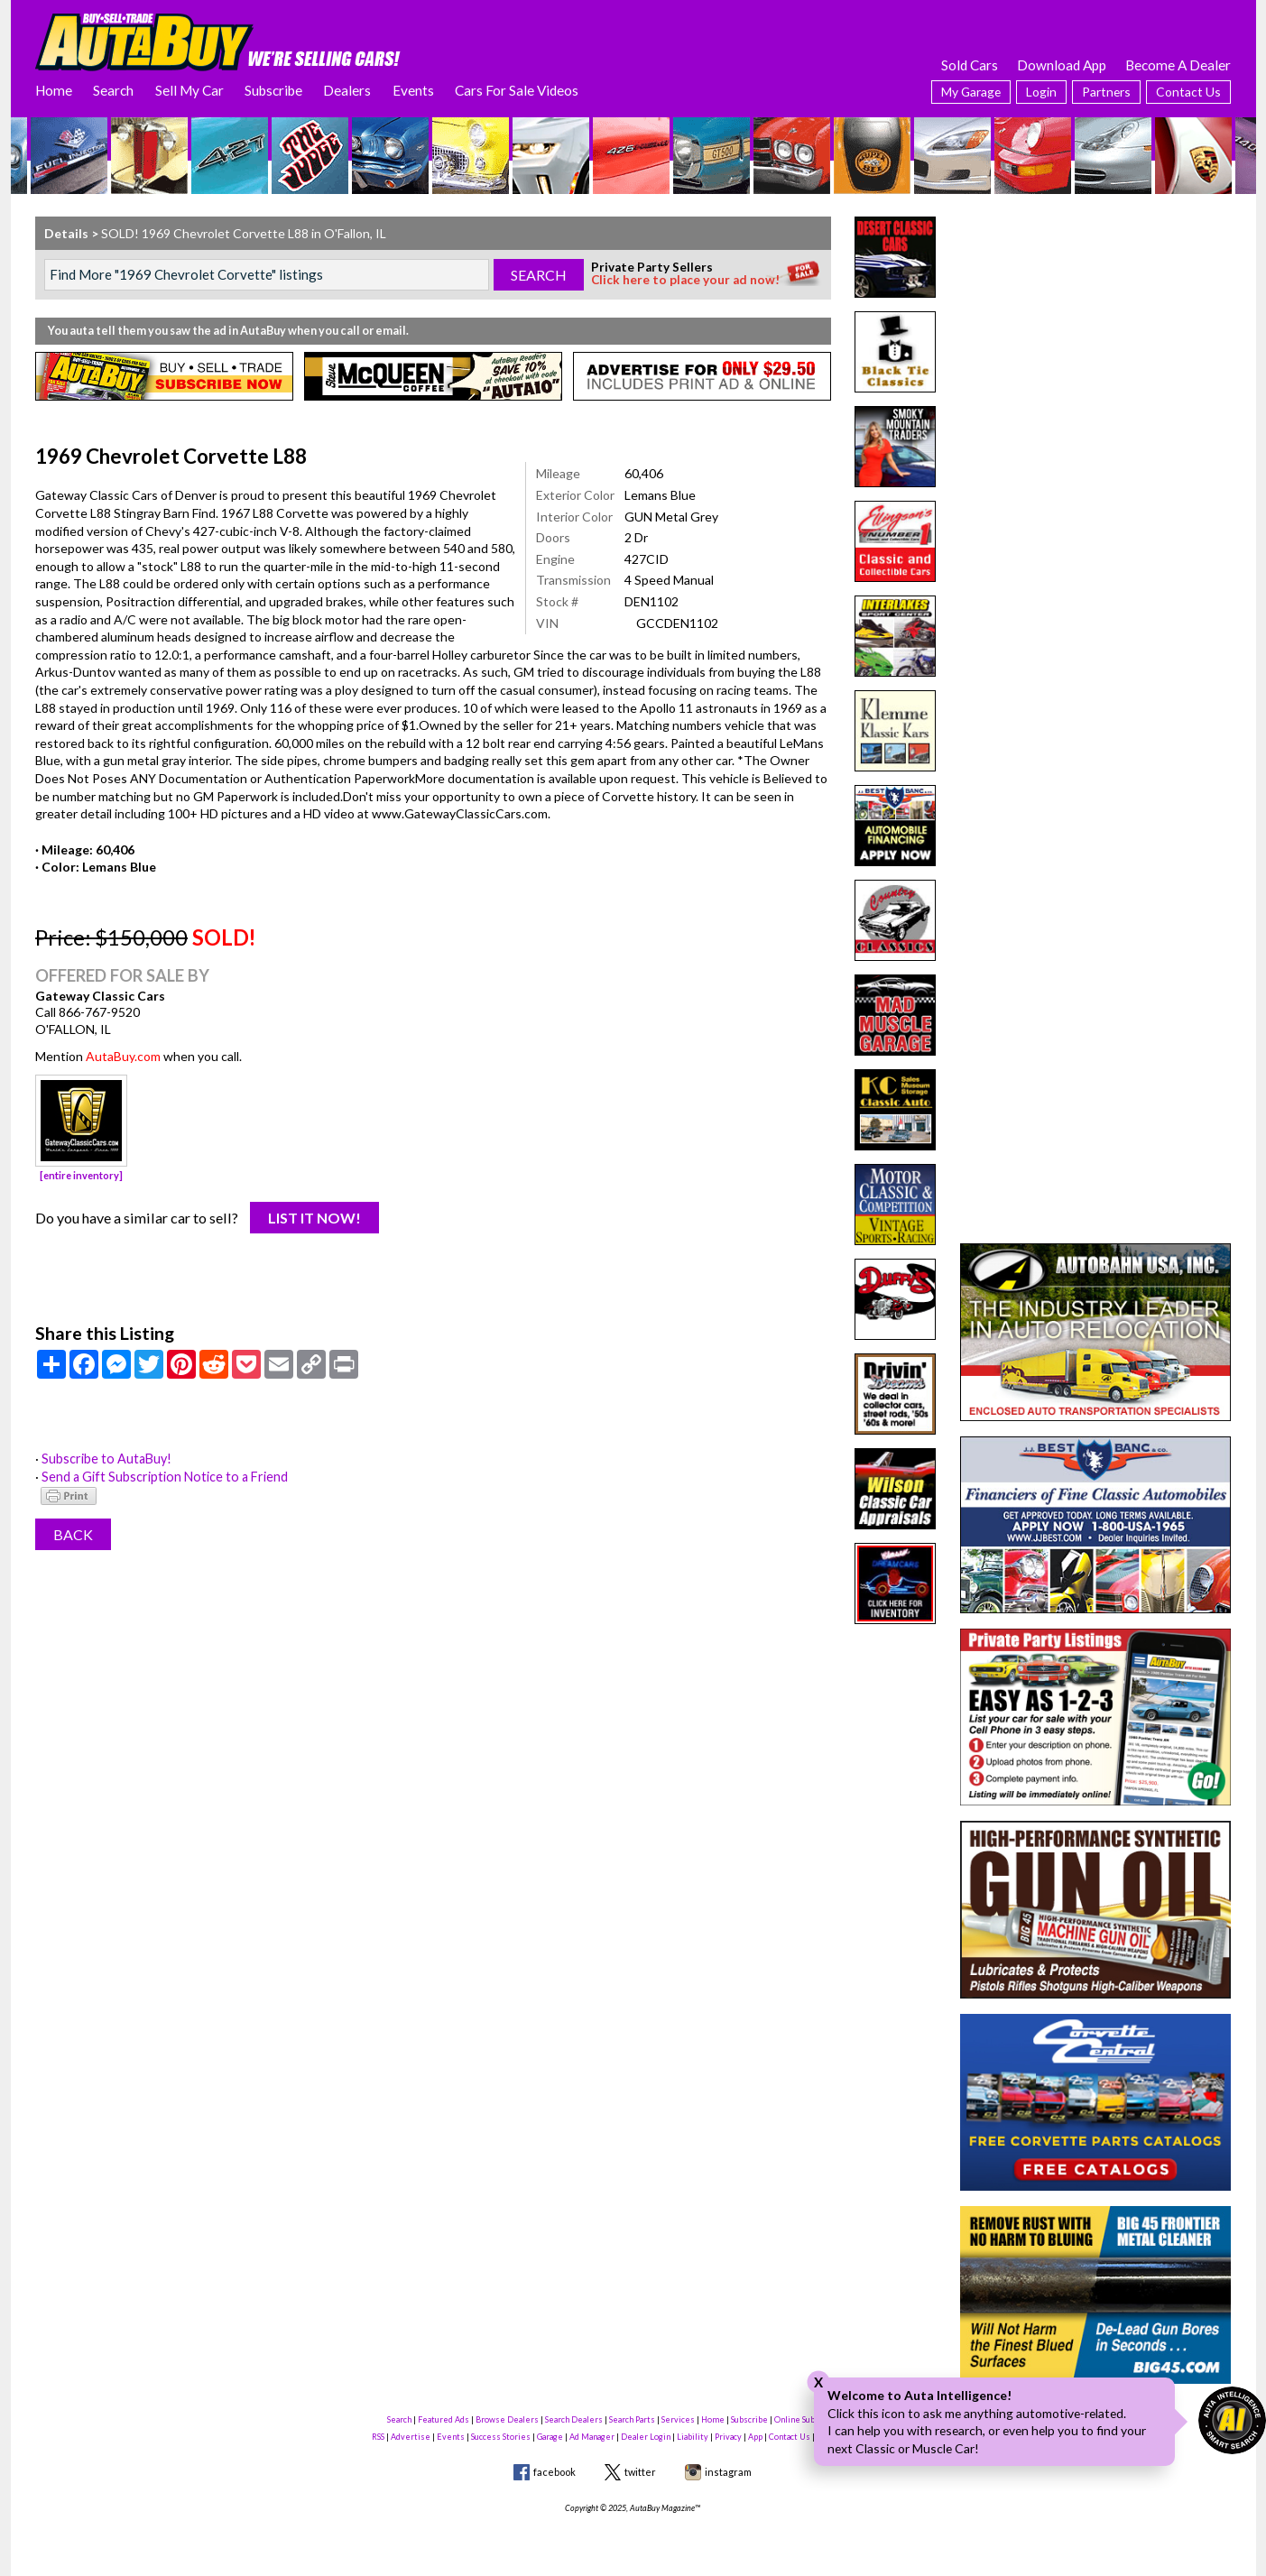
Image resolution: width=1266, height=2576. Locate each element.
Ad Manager (592, 2437)
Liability (692, 2437)
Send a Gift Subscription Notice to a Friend (162, 1476)
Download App (1061, 65)
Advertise (410, 2437)
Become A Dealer (1178, 65)
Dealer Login (645, 2437)
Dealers (347, 90)
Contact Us (1188, 91)
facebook (554, 2472)
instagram (728, 2472)
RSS (378, 2437)
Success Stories (501, 2437)
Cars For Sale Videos (516, 90)
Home (53, 90)
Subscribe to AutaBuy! (106, 1458)
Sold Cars (969, 65)
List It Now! (314, 1217)
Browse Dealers (507, 2419)
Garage (550, 2437)
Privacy (728, 2437)
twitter (640, 2472)
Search (113, 90)
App (755, 2437)
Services (678, 2419)
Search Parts (632, 2419)
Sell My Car (189, 90)
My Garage (971, 91)
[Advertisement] (1095, 329)
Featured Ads (443, 2419)
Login (1041, 91)
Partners (1106, 91)
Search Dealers (574, 2419)
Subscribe (273, 90)
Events (413, 90)
